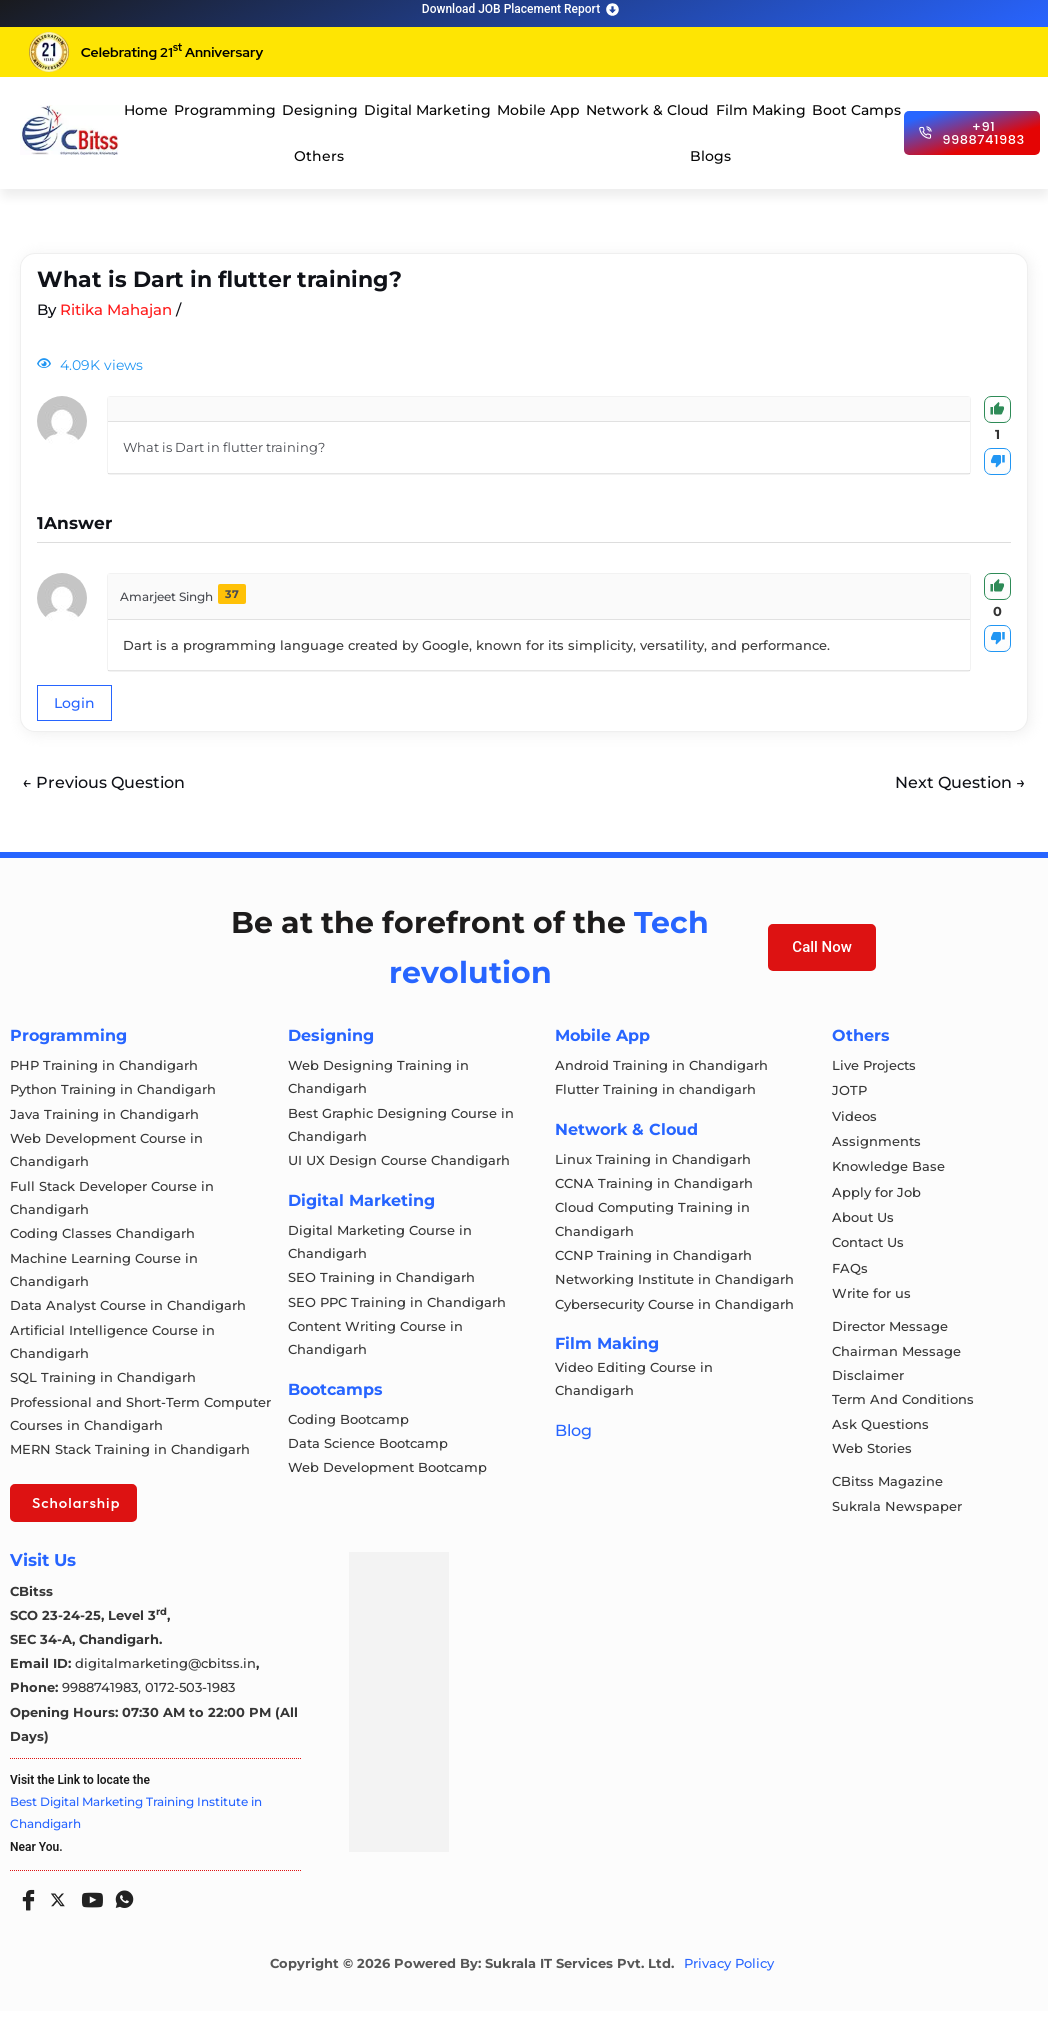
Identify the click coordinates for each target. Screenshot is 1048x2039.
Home (146, 110)
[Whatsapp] (120, 1921)
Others (319, 156)
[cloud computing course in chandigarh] (70, 130)
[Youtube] (88, 1921)
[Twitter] (56, 1924)
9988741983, (103, 1716)
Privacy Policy (729, 1992)
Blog (573, 1448)
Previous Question (103, 782)
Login (74, 703)
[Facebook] (24, 1921)
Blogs (710, 156)
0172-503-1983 (190, 1716)
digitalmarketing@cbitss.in (165, 1692)
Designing (320, 110)
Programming (225, 110)
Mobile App (538, 110)
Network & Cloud (647, 110)
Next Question (960, 782)
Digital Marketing (427, 110)
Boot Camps (856, 110)
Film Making (761, 110)
